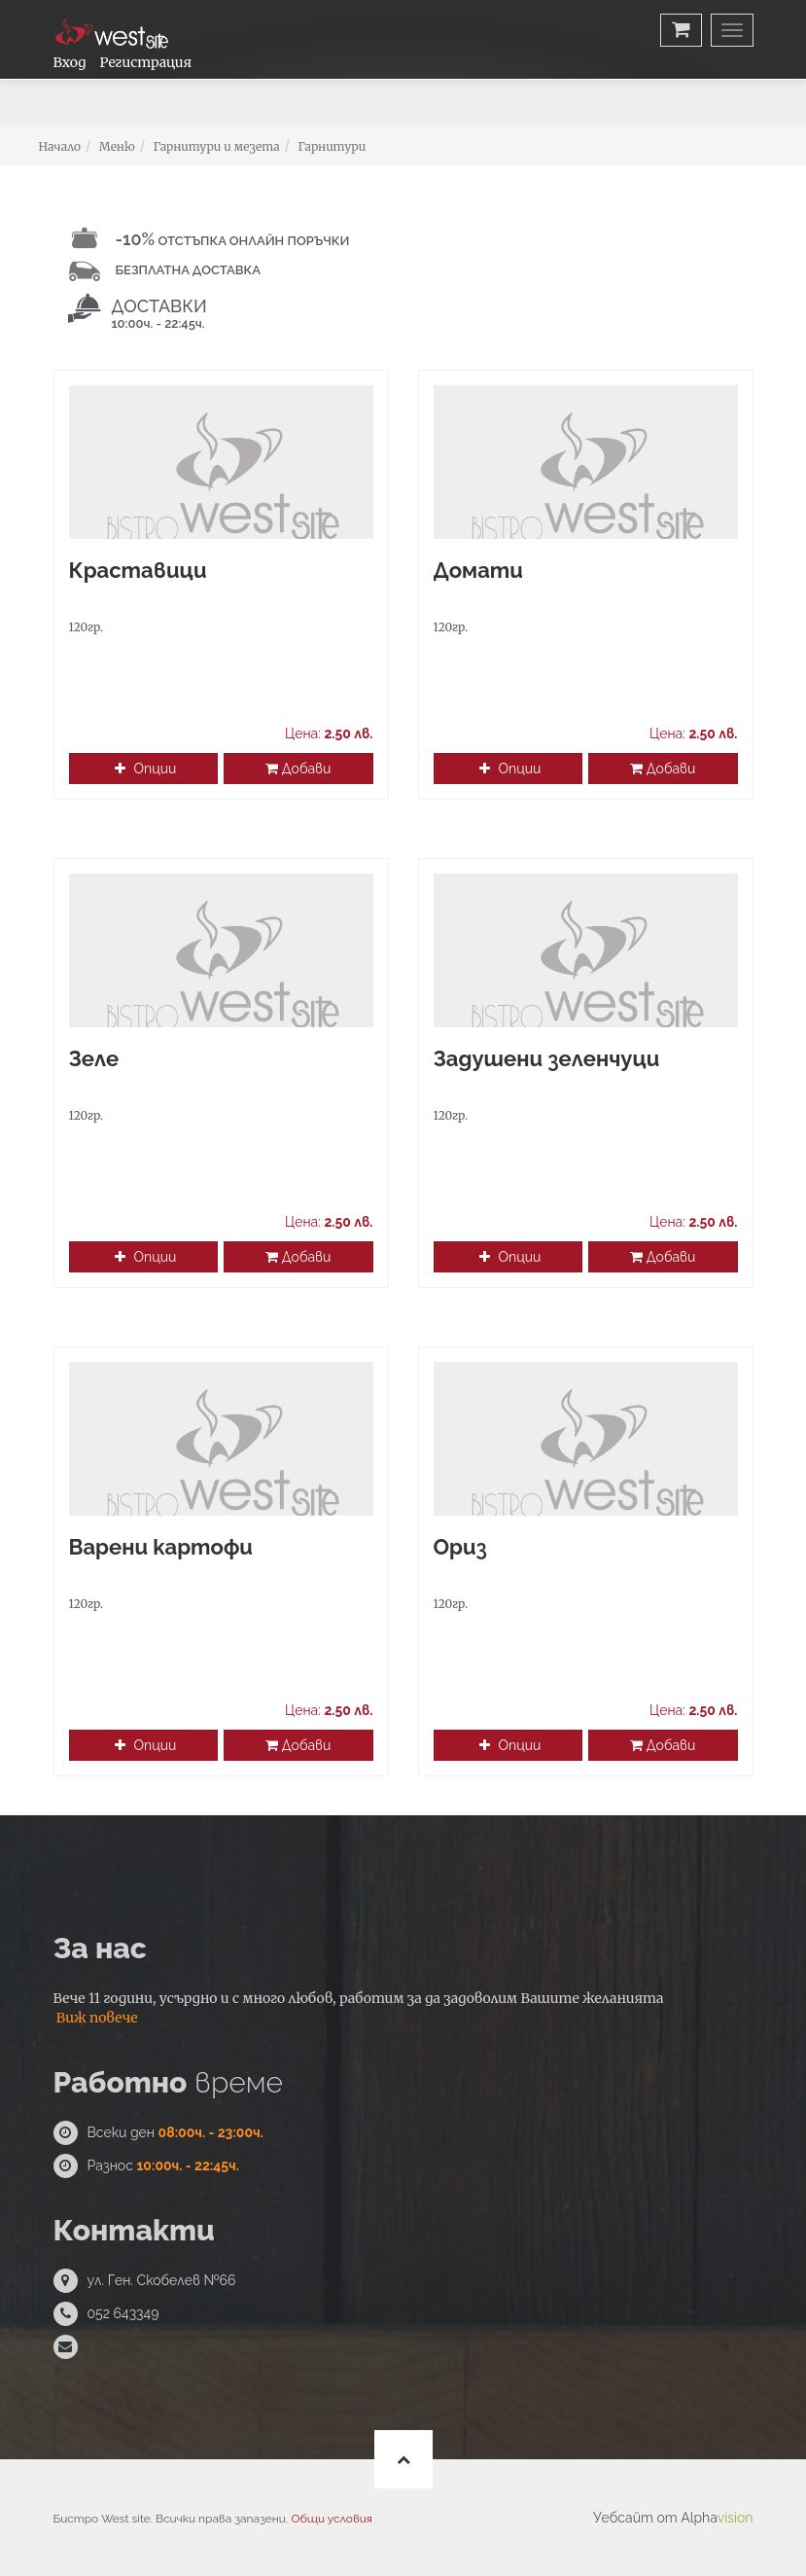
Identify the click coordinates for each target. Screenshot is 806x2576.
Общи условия (332, 2518)
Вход (70, 62)
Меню (117, 146)
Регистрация (146, 62)
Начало (60, 146)
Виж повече (97, 2017)
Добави (298, 768)
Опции (145, 768)
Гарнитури (332, 146)
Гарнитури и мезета (216, 146)
